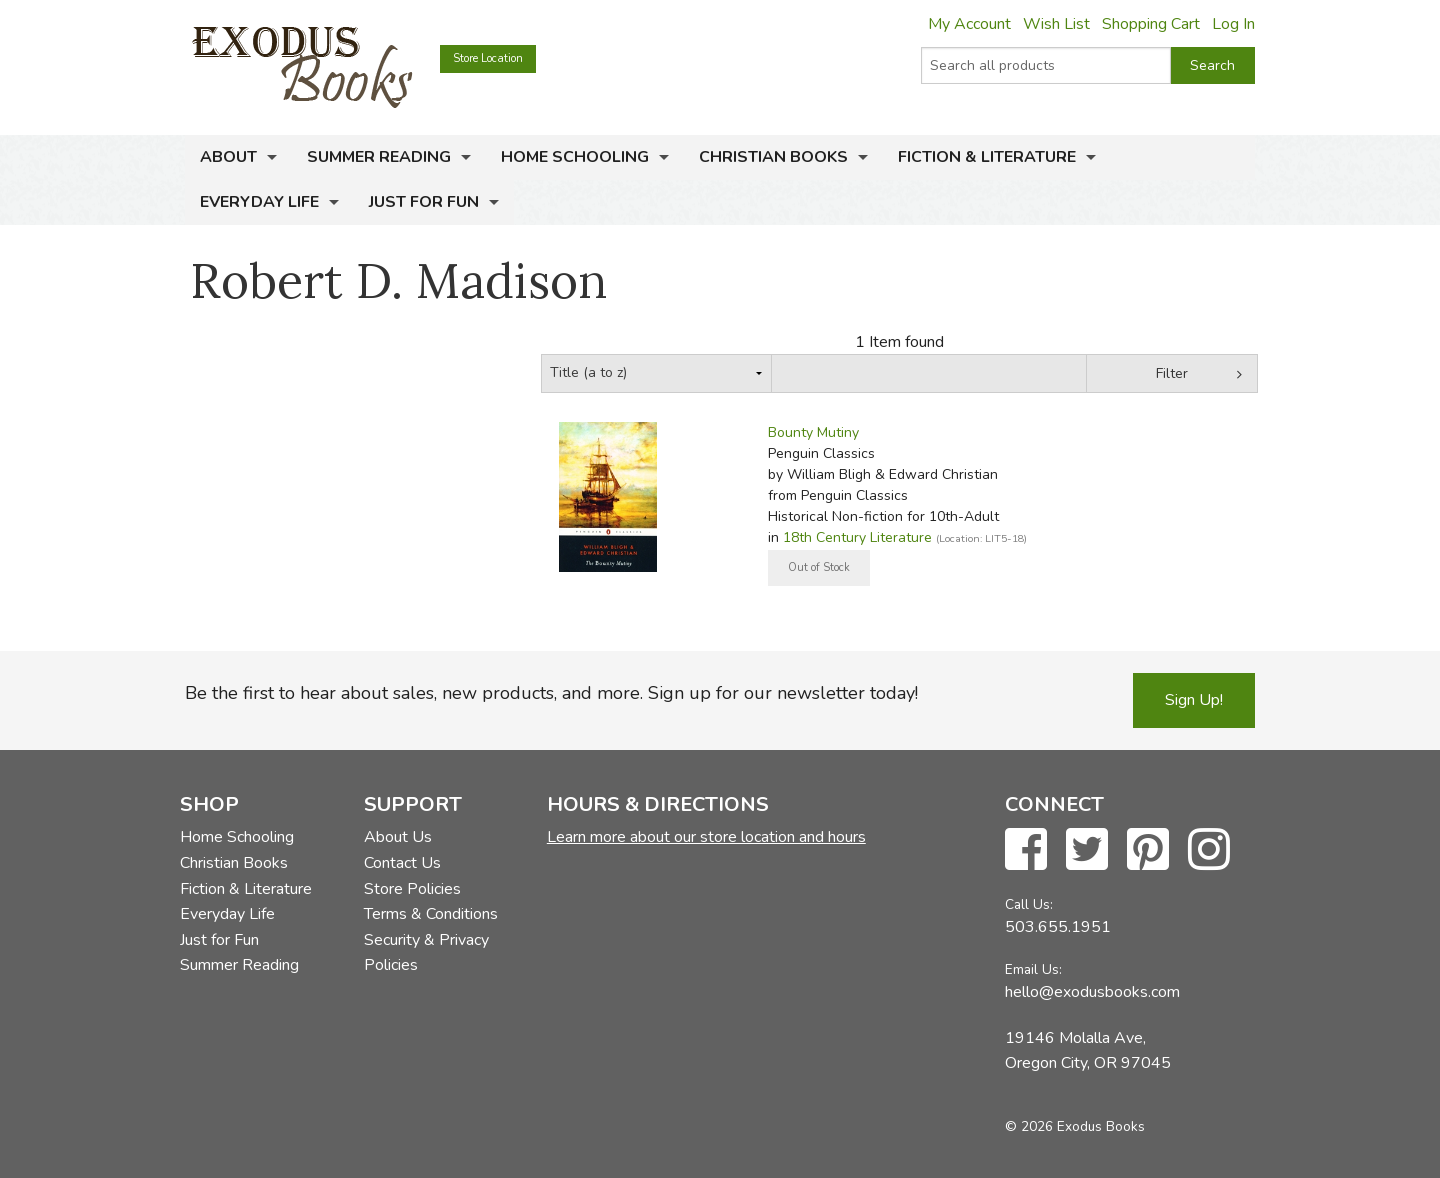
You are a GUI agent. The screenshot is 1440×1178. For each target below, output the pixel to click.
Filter (1172, 373)
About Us (398, 837)
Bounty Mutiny (813, 432)
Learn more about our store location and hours (706, 837)
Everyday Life (259, 202)
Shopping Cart (1151, 24)
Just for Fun (424, 202)
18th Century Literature (857, 537)
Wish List (1056, 24)
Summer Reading (379, 157)
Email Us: (1033, 969)
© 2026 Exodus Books (1075, 1126)
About (228, 157)
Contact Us (402, 863)
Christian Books (773, 157)
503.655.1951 (1058, 927)
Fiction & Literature (987, 157)
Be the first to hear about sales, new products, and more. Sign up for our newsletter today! (551, 693)
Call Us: (1029, 904)
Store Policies (412, 889)
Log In (1233, 24)
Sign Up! (1194, 700)
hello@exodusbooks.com (1092, 992)
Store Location (488, 58)
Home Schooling (575, 157)
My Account (969, 24)
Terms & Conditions (431, 914)
